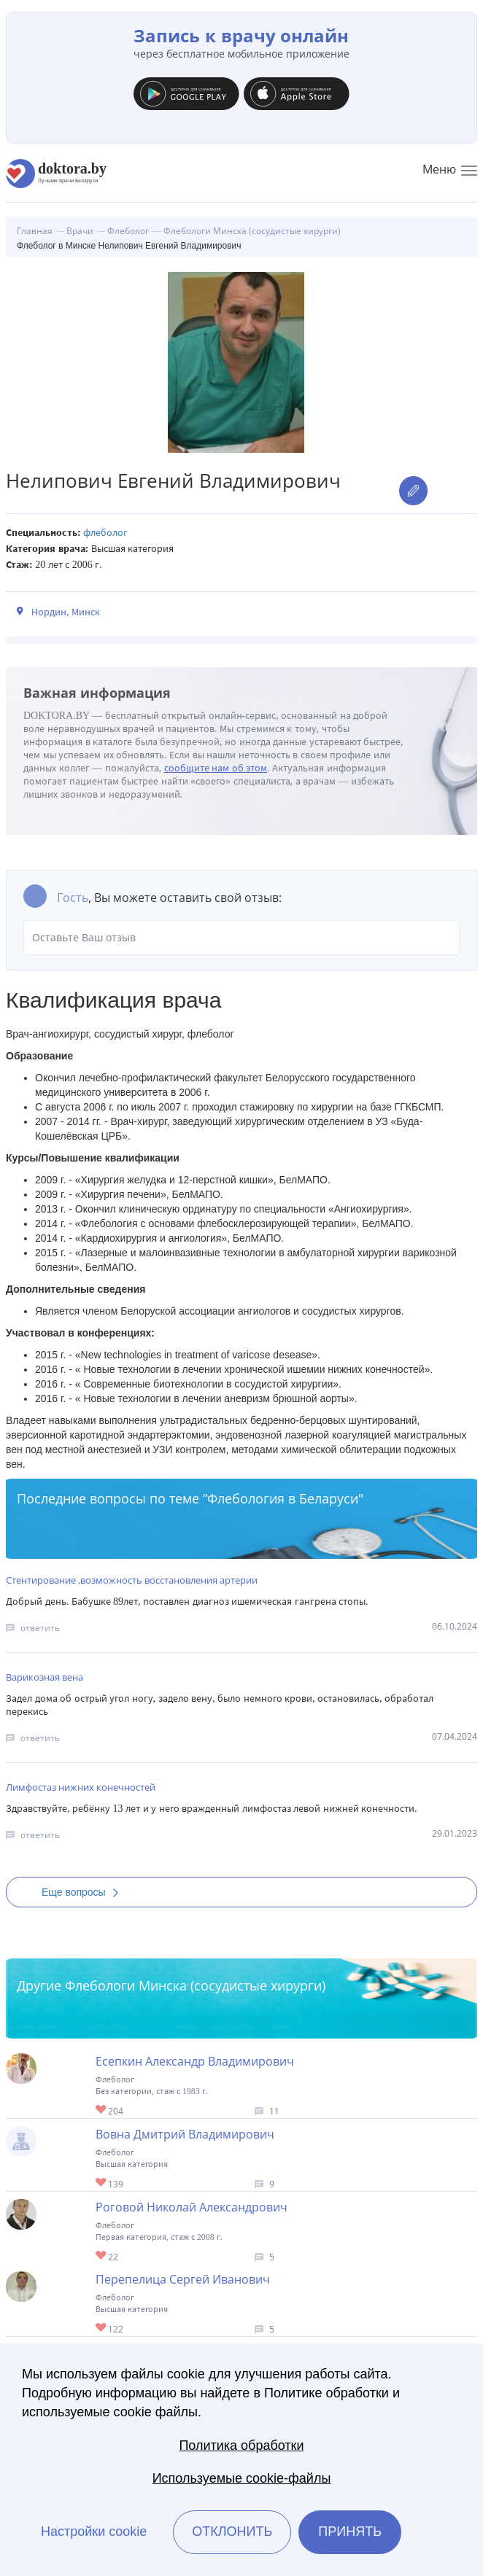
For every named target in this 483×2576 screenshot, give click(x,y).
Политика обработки (241, 2445)
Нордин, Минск (65, 612)
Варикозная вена (44, 1677)
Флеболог (105, 532)
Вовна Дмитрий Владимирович (185, 2134)
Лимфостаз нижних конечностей (80, 1787)
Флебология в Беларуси (282, 1498)
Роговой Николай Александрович (191, 2207)
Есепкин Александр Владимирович (195, 2061)
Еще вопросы (85, 1892)
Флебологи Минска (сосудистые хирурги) (195, 1985)
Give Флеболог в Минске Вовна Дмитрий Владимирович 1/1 (102, 2183)
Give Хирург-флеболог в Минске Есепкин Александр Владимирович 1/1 (102, 2110)
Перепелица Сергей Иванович (183, 2279)
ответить (40, 1628)
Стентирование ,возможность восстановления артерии (132, 1580)
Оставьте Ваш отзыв (241, 937)
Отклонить (232, 2531)
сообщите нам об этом (216, 768)
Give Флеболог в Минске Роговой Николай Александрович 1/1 (102, 2256)
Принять (350, 2531)
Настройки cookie (94, 2531)
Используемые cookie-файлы (241, 2478)
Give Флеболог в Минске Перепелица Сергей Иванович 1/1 (102, 2328)
